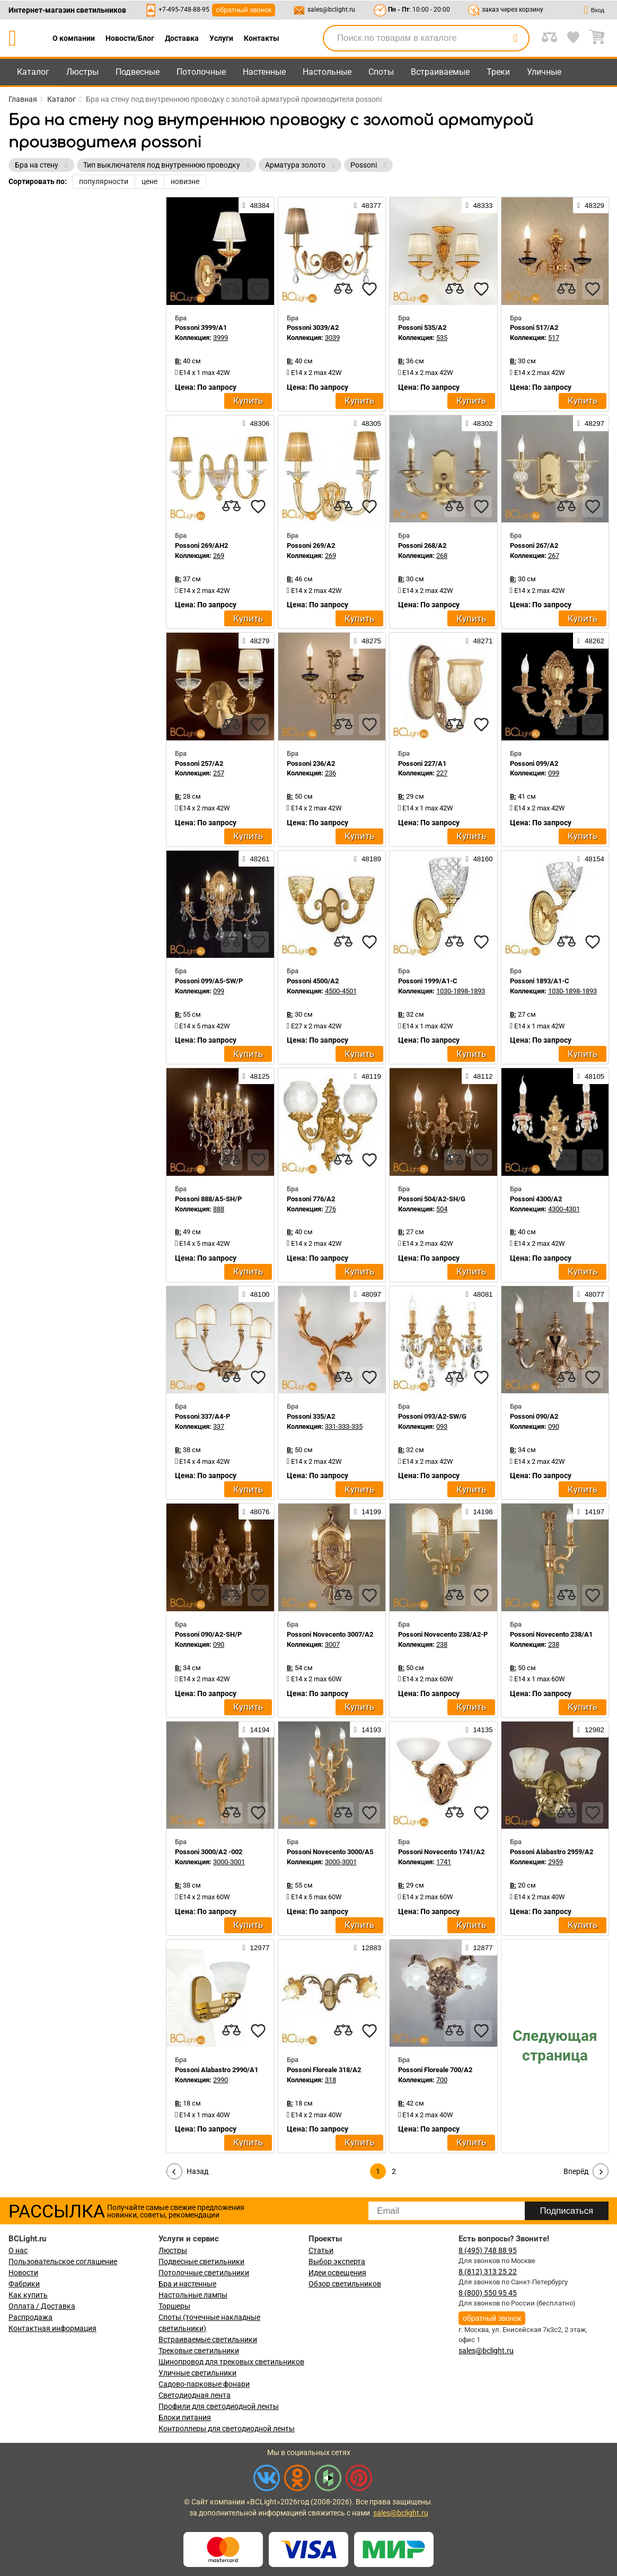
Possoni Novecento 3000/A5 (330, 1852)
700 (441, 2080)
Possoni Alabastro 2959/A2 (551, 1852)
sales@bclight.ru (331, 9)
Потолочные (201, 72)
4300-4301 (564, 1209)
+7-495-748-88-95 (183, 9)
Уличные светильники (197, 2373)
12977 (256, 1947)
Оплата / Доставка (41, 2306)
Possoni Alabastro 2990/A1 (216, 2070)
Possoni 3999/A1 (201, 327)
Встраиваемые (440, 72)
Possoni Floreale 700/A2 (435, 2070)
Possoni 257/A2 (199, 763)
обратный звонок (243, 10)
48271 (479, 640)
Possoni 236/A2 (311, 763)
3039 (332, 338)
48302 (479, 423)
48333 (479, 205)
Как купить (28, 2295)
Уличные (544, 72)
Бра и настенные (187, 2284)
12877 (479, 1947)
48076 (256, 1511)
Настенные (264, 72)
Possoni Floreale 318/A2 (324, 2070)
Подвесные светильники (201, 2261)
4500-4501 (341, 991)
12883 (367, 1947)
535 (441, 338)
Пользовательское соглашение (62, 2261)
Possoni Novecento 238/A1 (551, 1634)
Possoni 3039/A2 (313, 327)
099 (553, 773)
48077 (590, 1294)
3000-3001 (229, 1862)
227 (441, 773)
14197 (590, 1511)
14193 (367, 1729)
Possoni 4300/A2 (536, 1199)
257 (218, 773)
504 (441, 1209)
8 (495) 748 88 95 (488, 2250)
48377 (367, 205)
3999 (220, 338)
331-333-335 (344, 1426)
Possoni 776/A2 (311, 1199)
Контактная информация (52, 2328)
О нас (18, 2250)
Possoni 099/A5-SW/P (209, 981)
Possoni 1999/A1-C (427, 981)
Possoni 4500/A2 (313, 981)
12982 (590, 1729)
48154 (590, 858)
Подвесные (138, 72)
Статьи (320, 2250)
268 (441, 556)
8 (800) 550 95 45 (488, 2293)
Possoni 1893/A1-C (539, 981)
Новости (23, 2272)
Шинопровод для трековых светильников (231, 2361)
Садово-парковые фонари (204, 2384)
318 (330, 2080)
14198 (479, 1511)
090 (553, 1426)
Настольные (327, 72)
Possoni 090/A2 (534, 1416)
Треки (498, 72)
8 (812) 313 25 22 (488, 2271)
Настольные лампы (192, 2295)
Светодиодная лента (194, 2395)
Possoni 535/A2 (422, 327)
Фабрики (24, 2284)
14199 (367, 1511)
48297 (590, 423)
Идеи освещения (337, 2272)
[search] (515, 38)
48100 (256, 1294)
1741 (443, 1862)
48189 (367, 858)
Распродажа (30, 2317)
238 (441, 1644)
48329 (590, 205)
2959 (555, 1862)
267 (553, 556)
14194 (256, 1729)
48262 (590, 640)
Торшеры (174, 2306)
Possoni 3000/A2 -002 (208, 1852)
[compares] (231, 289)
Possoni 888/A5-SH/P (208, 1199)
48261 (256, 858)
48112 (479, 1076)
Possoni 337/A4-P (202, 1416)
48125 (256, 1076)
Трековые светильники (198, 2350)
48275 (367, 640)
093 (441, 1426)
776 (330, 1209)
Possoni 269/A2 (311, 545)
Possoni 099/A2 (534, 763)
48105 (590, 1076)
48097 (367, 1294)
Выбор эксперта (336, 2261)
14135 (479, 1729)
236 (330, 773)
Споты (381, 72)
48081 (479, 1294)
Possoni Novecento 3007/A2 (330, 1634)
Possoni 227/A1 (422, 763)
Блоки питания (184, 2417)
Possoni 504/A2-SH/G (431, 1199)
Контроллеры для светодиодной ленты (226, 2428)
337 (218, 1426)
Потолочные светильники (203, 2272)
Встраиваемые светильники (207, 2339)
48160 (479, 858)
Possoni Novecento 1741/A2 (441, 1852)
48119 (367, 1076)
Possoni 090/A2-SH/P (208, 1634)
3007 (332, 1644)
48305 (367, 423)
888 (218, 1209)
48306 (256, 423)
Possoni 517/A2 (534, 327)
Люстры (82, 72)
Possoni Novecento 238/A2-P (443, 1634)
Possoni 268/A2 (422, 545)
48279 (256, 640)
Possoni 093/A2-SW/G (432, 1416)
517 (553, 338)
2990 (220, 2080)
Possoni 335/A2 (311, 1416)
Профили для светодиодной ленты (218, 2406)
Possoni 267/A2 (534, 545)
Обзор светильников (344, 2284)
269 (218, 556)
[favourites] (258, 289)
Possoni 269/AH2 (201, 545)
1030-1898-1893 (460, 991)
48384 (256, 205)
